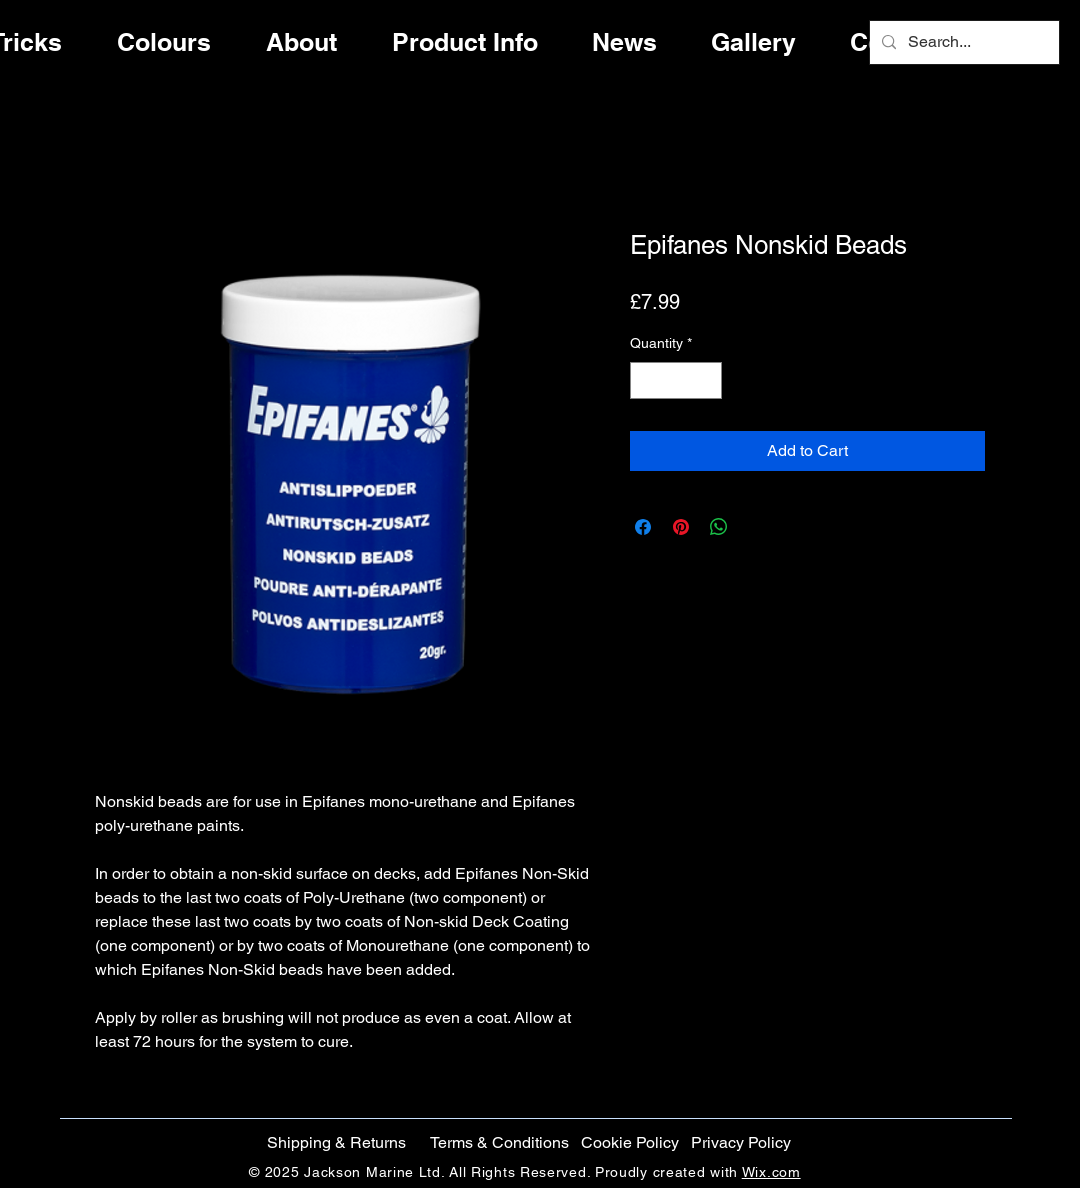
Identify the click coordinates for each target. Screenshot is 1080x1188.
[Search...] (962, 42)
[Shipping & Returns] (336, 1143)
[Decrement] (645, 380)
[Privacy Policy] (740, 1143)
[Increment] (706, 380)
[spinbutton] (676, 380)
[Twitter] (1012, 587)
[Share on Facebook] (643, 527)
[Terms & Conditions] (499, 1143)
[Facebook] (1012, 545)
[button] (629, 1143)
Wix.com (771, 1172)
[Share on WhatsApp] (719, 527)
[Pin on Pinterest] (681, 527)
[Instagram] (1012, 629)
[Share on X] (757, 527)
